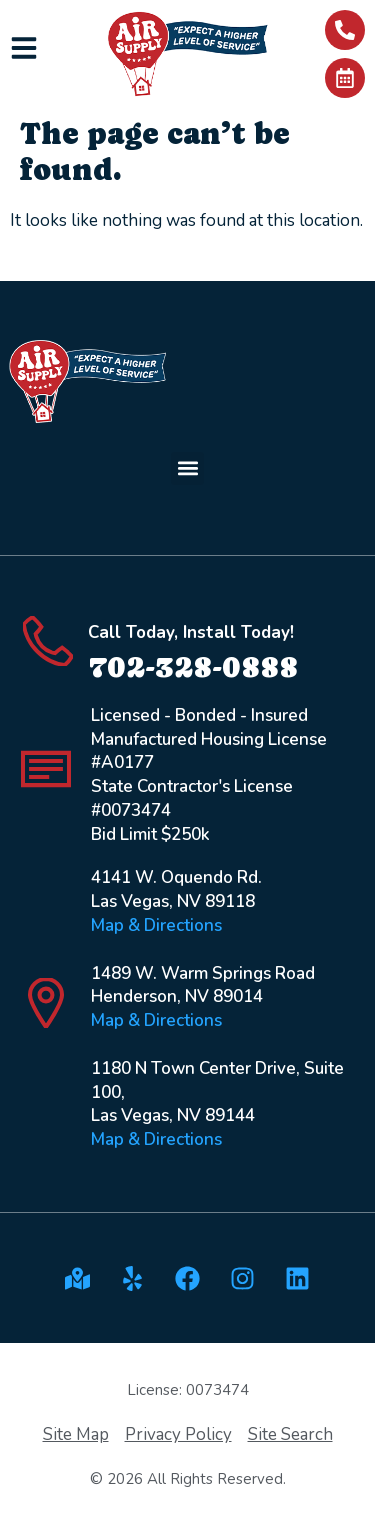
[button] (187, 468)
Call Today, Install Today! (191, 632)
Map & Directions (156, 925)
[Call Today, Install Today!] (48, 641)
